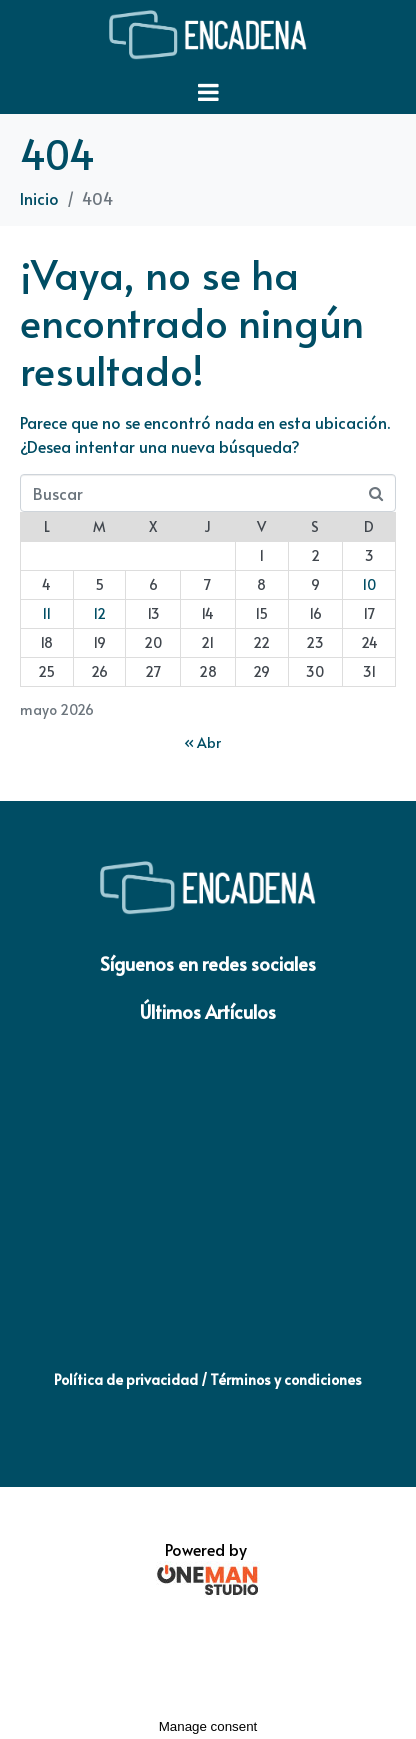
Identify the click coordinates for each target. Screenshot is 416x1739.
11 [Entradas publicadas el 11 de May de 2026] (46, 613)
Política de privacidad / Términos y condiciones (208, 1379)
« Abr (202, 742)
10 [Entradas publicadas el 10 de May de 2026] (369, 584)
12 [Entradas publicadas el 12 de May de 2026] (99, 613)
